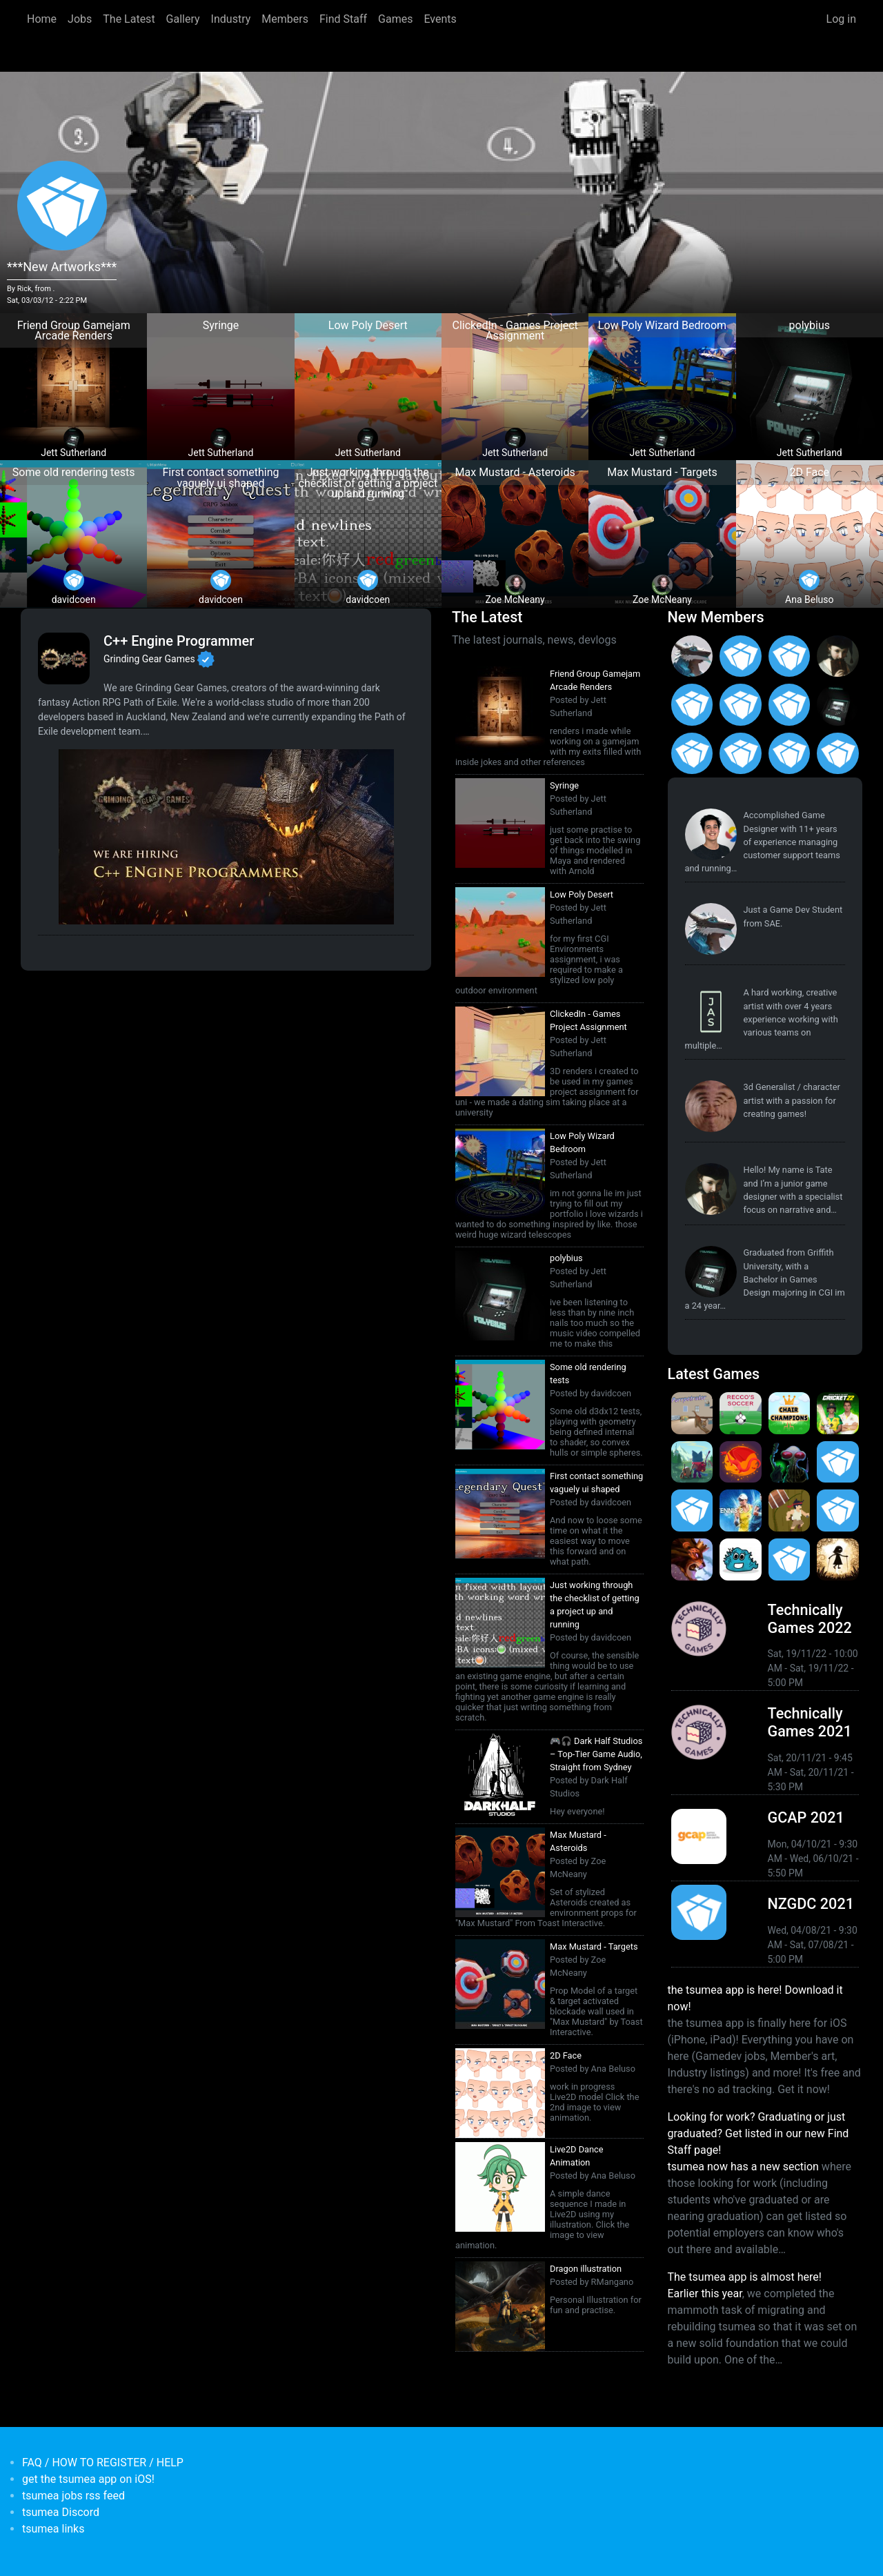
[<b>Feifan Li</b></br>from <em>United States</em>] (789, 705)
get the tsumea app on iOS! (88, 2479)
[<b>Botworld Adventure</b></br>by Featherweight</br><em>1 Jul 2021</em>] (692, 1462)
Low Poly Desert (581, 894)
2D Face (566, 2055)
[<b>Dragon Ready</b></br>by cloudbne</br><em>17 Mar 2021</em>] (741, 1462)
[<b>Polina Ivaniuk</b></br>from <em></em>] (789, 754)
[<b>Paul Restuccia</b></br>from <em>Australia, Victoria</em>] (692, 656)
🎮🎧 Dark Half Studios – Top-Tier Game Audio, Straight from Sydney (596, 1754)
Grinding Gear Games (149, 658)
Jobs (80, 19)
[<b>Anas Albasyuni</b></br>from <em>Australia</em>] (741, 754)
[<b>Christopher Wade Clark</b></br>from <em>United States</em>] (741, 656)
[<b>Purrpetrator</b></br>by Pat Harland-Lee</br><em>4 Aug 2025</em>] (692, 1413)
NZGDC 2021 (811, 1903)
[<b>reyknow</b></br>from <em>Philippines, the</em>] (711, 1106)
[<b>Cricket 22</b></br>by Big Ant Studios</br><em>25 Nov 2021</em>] (838, 1413)
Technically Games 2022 (810, 1618)
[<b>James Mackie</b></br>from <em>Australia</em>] (692, 754)
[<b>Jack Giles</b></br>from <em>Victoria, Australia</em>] (692, 705)
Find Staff (343, 19)
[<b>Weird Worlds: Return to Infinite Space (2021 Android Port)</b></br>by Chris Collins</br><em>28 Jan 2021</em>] (789, 1462)
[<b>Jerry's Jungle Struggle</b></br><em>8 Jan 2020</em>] (789, 1510)
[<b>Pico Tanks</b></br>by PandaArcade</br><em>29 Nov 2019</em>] (838, 1510)
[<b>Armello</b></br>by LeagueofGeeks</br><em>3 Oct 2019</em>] (692, 1559)
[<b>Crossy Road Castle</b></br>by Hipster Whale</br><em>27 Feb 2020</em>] (838, 1462)
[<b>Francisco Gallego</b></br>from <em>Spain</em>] (838, 754)
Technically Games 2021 (810, 1722)
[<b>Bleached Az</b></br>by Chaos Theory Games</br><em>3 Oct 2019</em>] (741, 1559)
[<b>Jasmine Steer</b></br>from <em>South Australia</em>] (711, 1012)
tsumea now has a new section (743, 2166)
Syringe (564, 785)
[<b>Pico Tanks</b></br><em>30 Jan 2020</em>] (692, 1510)
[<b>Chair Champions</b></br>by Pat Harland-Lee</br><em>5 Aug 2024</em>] (789, 1413)
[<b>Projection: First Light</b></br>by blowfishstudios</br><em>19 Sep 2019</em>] (838, 1559)
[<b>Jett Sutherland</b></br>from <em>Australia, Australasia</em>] (838, 705)
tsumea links (53, 2528)
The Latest (129, 19)
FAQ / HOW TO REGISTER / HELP (102, 2462)
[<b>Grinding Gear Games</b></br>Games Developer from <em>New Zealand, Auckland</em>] (64, 658)
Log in (841, 19)
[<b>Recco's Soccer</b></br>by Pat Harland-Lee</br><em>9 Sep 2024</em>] (741, 1413)
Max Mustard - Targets (594, 1946)
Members (284, 19)
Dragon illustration (586, 2268)
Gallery (183, 19)
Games (395, 19)
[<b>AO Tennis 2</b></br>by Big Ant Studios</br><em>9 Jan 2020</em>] (741, 1510)
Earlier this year (705, 2293)
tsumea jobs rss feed (73, 2495)
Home (42, 19)
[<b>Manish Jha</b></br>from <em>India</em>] (741, 705)
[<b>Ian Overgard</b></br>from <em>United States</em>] (789, 656)
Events (440, 19)
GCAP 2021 (806, 1817)
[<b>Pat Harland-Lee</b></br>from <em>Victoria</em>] (711, 834)
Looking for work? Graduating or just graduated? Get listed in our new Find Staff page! (758, 2133)
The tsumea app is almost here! (745, 2276)
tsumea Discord (60, 2512)
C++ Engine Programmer (178, 641)
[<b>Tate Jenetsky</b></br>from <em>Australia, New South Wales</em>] (838, 656)
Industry (231, 19)
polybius (566, 1258)
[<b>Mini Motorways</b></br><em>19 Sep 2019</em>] (789, 1559)
